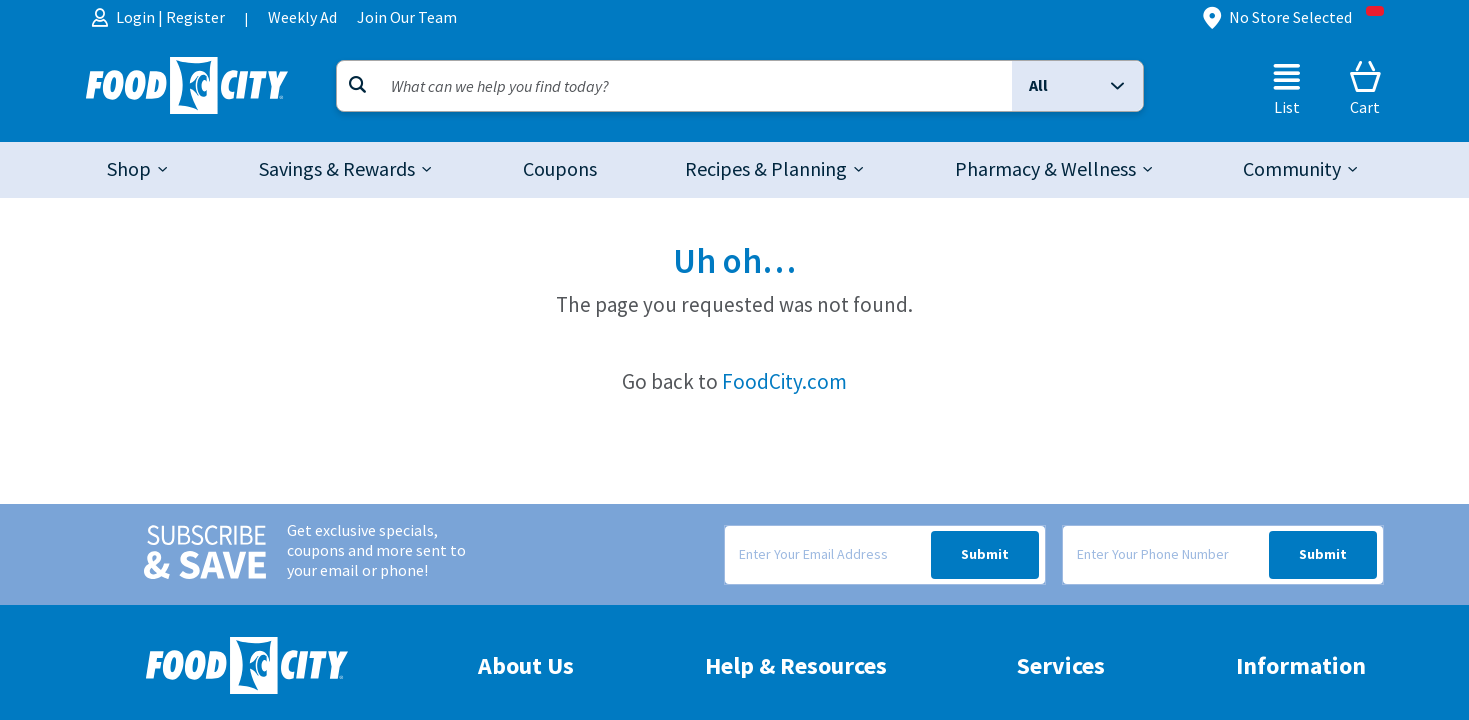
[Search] (675, 86)
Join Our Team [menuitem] (407, 17)
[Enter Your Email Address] (827, 555)
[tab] (139, 170)
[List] (1287, 88)
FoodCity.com (784, 381)
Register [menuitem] (195, 17)
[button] (1077, 86)
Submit (985, 554)
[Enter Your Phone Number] (1165, 555)
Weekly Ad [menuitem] (302, 17)
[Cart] (1365, 88)
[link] (560, 170)
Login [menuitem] (137, 17)
